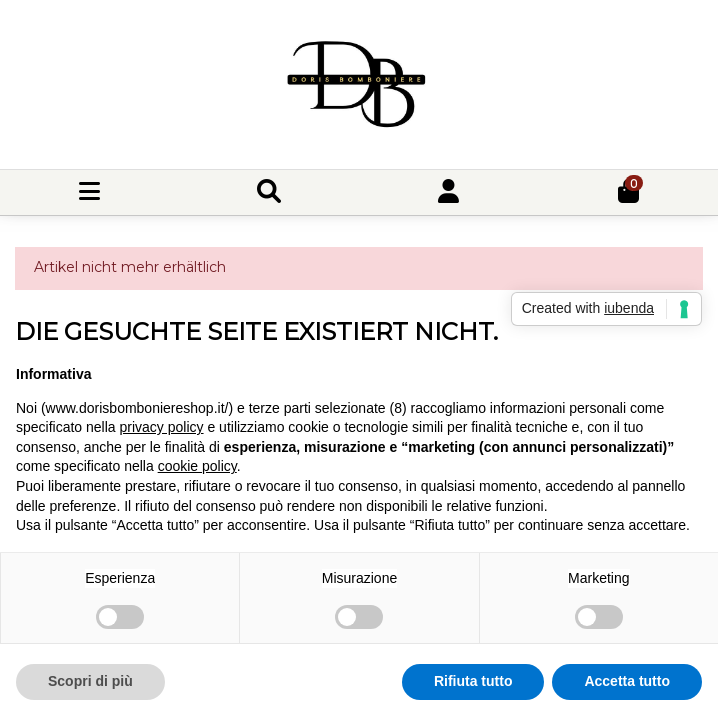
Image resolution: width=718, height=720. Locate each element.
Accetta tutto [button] (627, 681)
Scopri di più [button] (90, 681)
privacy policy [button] (162, 427)
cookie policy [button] (197, 466)
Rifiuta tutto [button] (473, 681)
